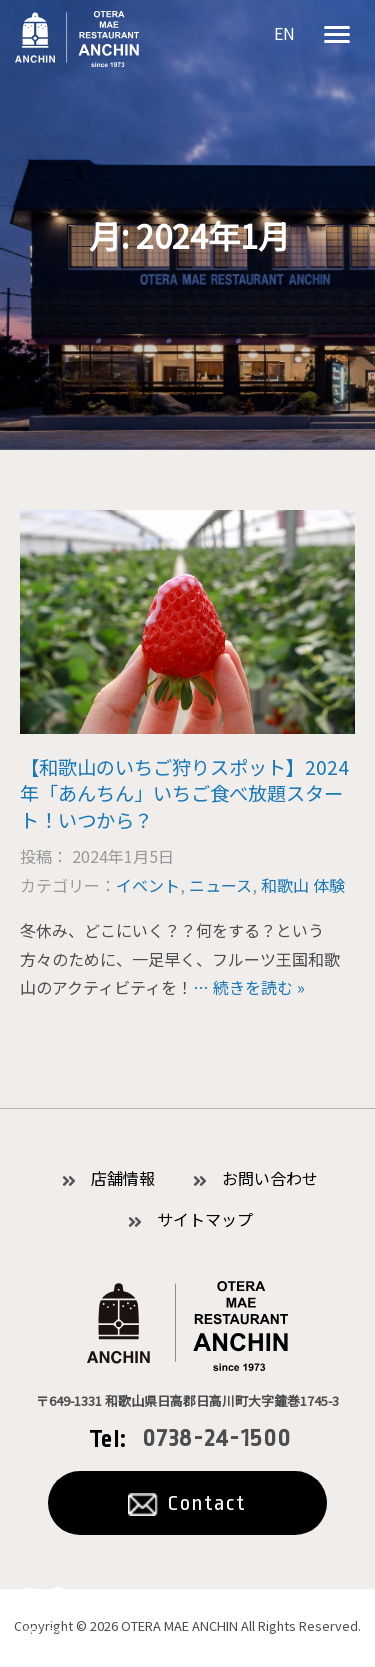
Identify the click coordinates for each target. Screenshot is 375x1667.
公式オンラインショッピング (45, 1616)
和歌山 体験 (303, 885)
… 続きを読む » (249, 987)
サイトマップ (205, 1219)
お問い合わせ (270, 1178)
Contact (207, 1503)
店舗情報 (123, 1178)
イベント (148, 885)
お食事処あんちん (77, 39)
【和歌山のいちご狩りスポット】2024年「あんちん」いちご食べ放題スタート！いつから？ (184, 794)
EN (284, 33)
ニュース (220, 885)
